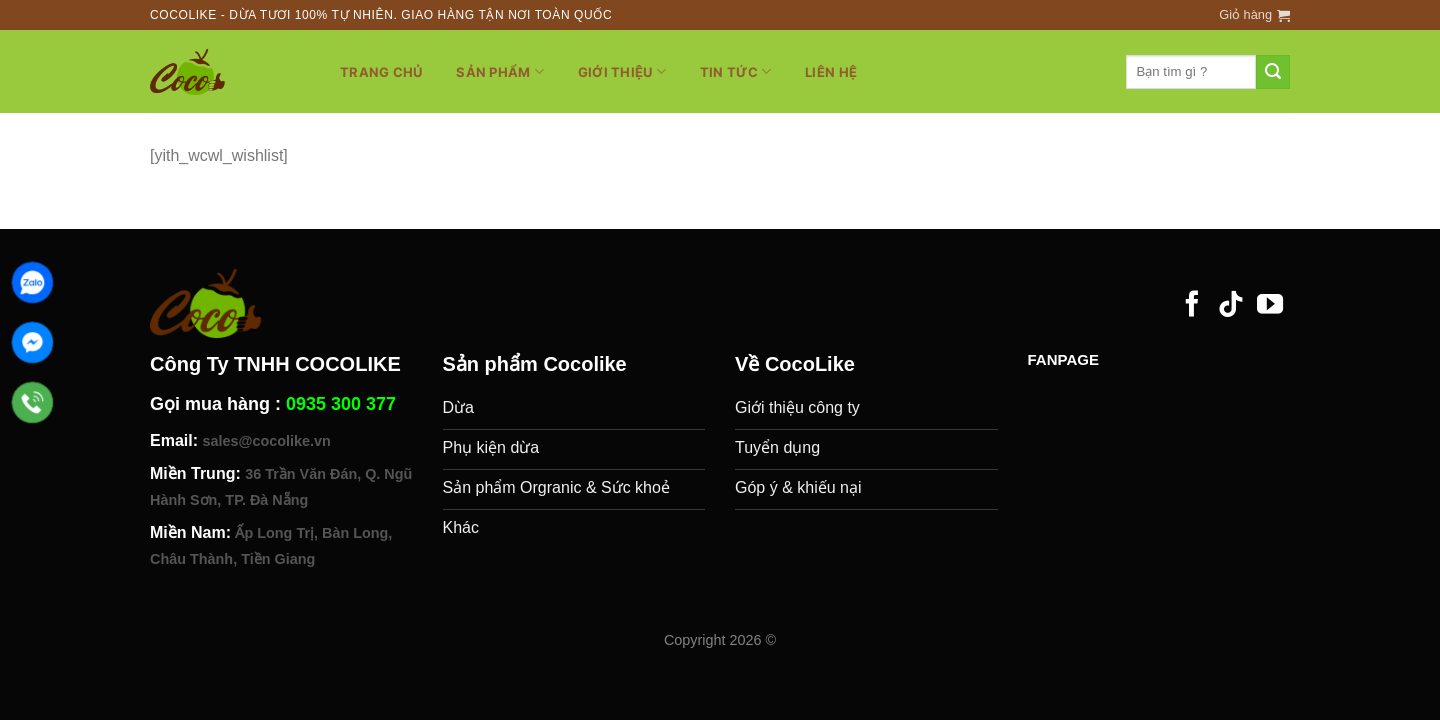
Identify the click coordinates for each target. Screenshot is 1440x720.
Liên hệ (831, 72)
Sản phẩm (500, 71)
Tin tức (735, 71)
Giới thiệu (622, 71)
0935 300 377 (341, 404)
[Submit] (1273, 72)
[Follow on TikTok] (1231, 306)
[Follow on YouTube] (1270, 306)
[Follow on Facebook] (1192, 306)
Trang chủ (381, 72)
